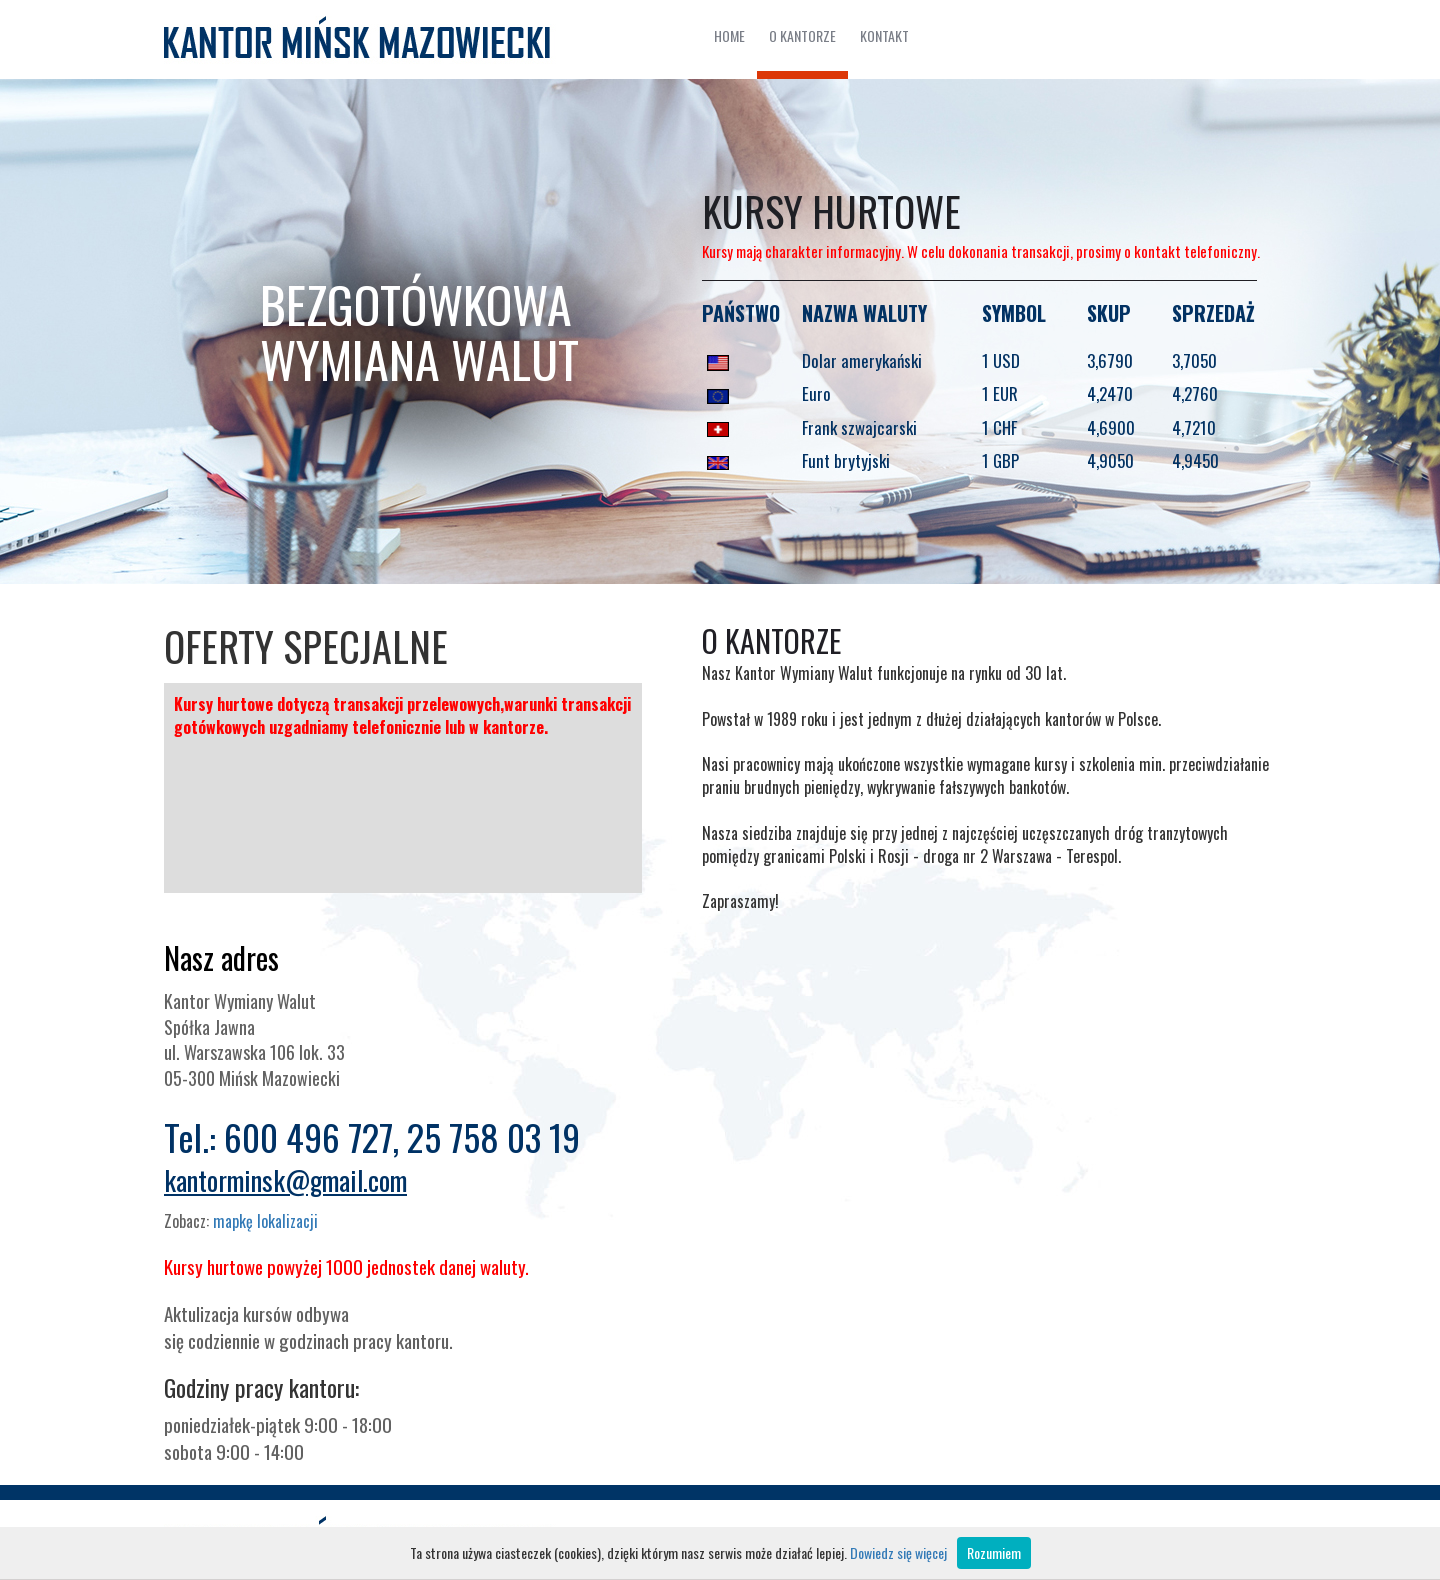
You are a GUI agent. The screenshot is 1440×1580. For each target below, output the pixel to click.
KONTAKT (884, 35)
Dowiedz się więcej (898, 1552)
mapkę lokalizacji (265, 1221)
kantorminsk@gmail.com (285, 1180)
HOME (729, 35)
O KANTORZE (802, 35)
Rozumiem (994, 1552)
